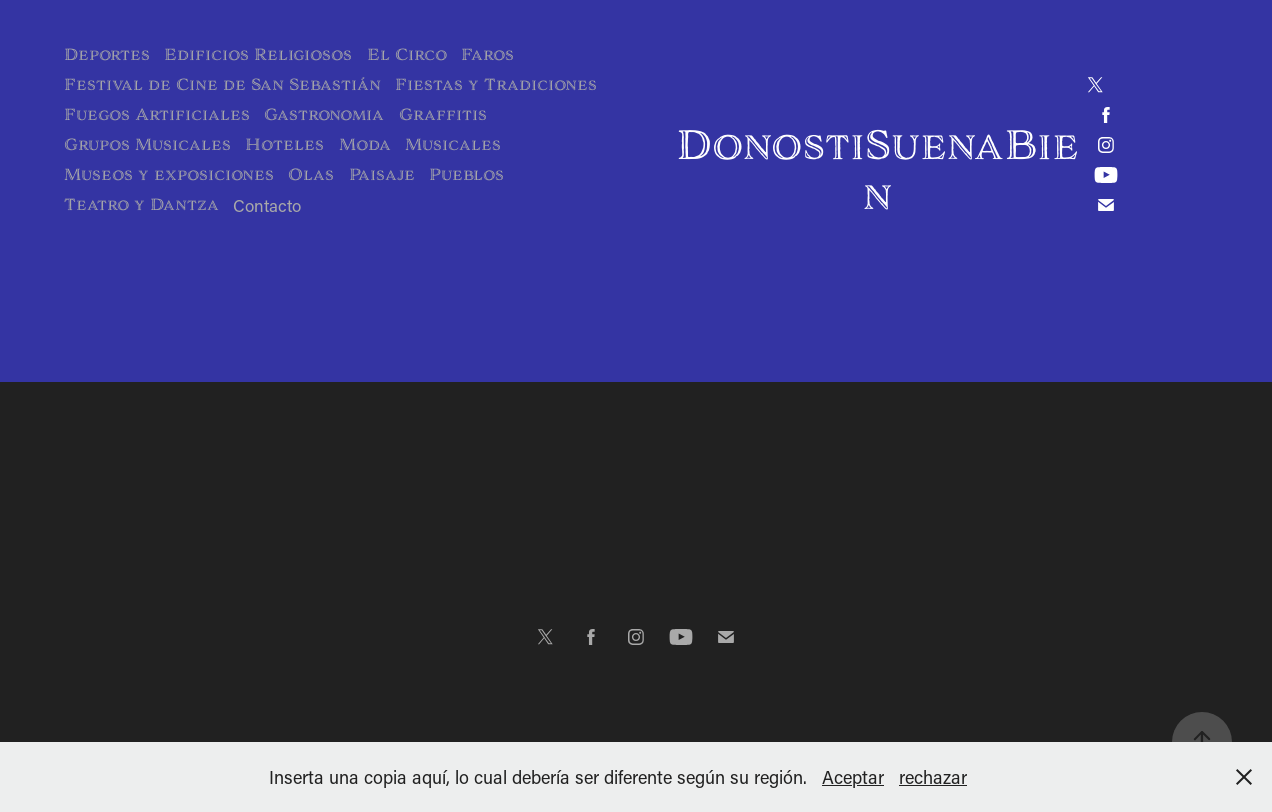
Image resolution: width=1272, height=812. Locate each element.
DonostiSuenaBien (877, 169)
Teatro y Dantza (141, 204)
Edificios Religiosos (258, 54)
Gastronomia (324, 114)
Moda (365, 144)
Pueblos (466, 174)
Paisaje (382, 174)
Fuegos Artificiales (157, 114)
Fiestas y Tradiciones (496, 84)
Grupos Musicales (147, 144)
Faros (487, 54)
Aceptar (853, 777)
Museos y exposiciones (169, 174)
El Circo (407, 54)
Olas (311, 174)
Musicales (453, 144)
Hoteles (284, 144)
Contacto (267, 205)
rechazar (933, 777)
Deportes (107, 54)
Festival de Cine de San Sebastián (222, 84)
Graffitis (443, 114)
